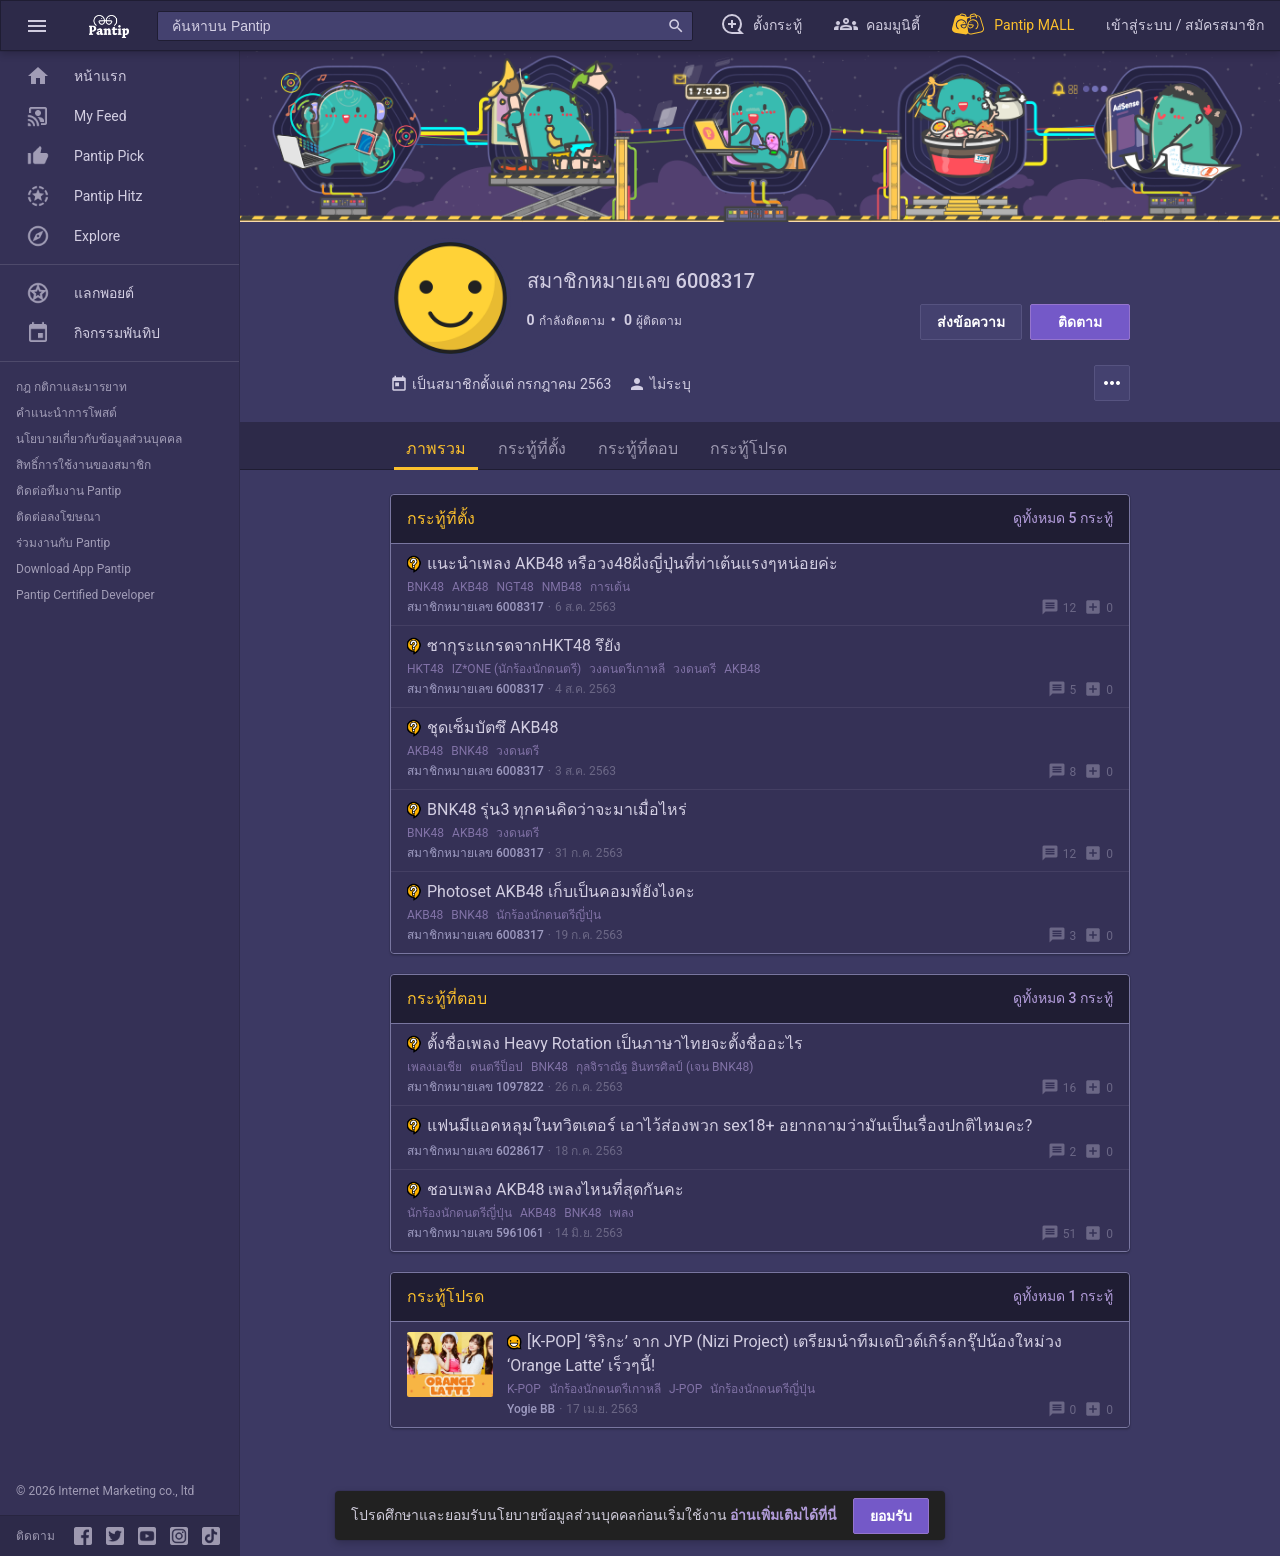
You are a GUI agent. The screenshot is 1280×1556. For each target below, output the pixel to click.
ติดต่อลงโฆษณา (58, 517)
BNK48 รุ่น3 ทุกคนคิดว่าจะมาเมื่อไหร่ (547, 817)
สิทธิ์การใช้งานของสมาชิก (83, 465)
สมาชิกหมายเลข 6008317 (475, 615)
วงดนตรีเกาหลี (627, 677)
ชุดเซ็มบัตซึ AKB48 (482, 735)
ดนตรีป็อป (496, 1075)
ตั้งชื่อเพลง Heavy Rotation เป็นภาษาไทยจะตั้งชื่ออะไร (605, 1051)
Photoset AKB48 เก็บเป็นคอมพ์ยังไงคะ (551, 899)
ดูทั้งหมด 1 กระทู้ (1063, 1304)
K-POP (524, 1397)
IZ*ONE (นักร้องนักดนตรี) (517, 677)
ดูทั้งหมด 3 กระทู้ (1063, 1006)
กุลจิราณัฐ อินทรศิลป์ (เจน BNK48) (664, 1075)
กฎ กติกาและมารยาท (71, 387)
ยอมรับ (891, 1516)
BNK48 (425, 595)
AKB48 (470, 595)
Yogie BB (531, 1417)
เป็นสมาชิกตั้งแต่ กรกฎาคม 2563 (500, 392)
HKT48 (425, 677)
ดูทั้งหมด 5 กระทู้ (1063, 526)
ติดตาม (1080, 322)
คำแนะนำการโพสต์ (66, 413)
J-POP (685, 1397)
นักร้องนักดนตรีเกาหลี (605, 1397)
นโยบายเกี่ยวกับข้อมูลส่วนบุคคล (99, 439)
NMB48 (562, 595)
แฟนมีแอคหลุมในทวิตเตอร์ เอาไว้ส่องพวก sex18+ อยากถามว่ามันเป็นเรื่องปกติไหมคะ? (719, 1133)
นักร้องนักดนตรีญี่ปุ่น (548, 923)
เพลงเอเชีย (434, 1075)
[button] (37, 25)
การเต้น (610, 595)
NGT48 (514, 595)
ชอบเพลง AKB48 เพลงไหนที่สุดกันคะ (545, 1197)
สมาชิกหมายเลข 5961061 (475, 1241)
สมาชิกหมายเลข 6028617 (475, 1159)
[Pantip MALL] (1013, 25)
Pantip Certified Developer (85, 595)
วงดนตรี (694, 677)
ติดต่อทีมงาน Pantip (68, 491)
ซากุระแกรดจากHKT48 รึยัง (514, 653)
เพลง (621, 1221)
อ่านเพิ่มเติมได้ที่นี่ (783, 1515)
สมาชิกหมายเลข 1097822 (475, 1095)
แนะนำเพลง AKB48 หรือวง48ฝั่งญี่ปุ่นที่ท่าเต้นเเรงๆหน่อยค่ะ (622, 571)
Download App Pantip (73, 569)
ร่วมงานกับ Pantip (63, 543)
